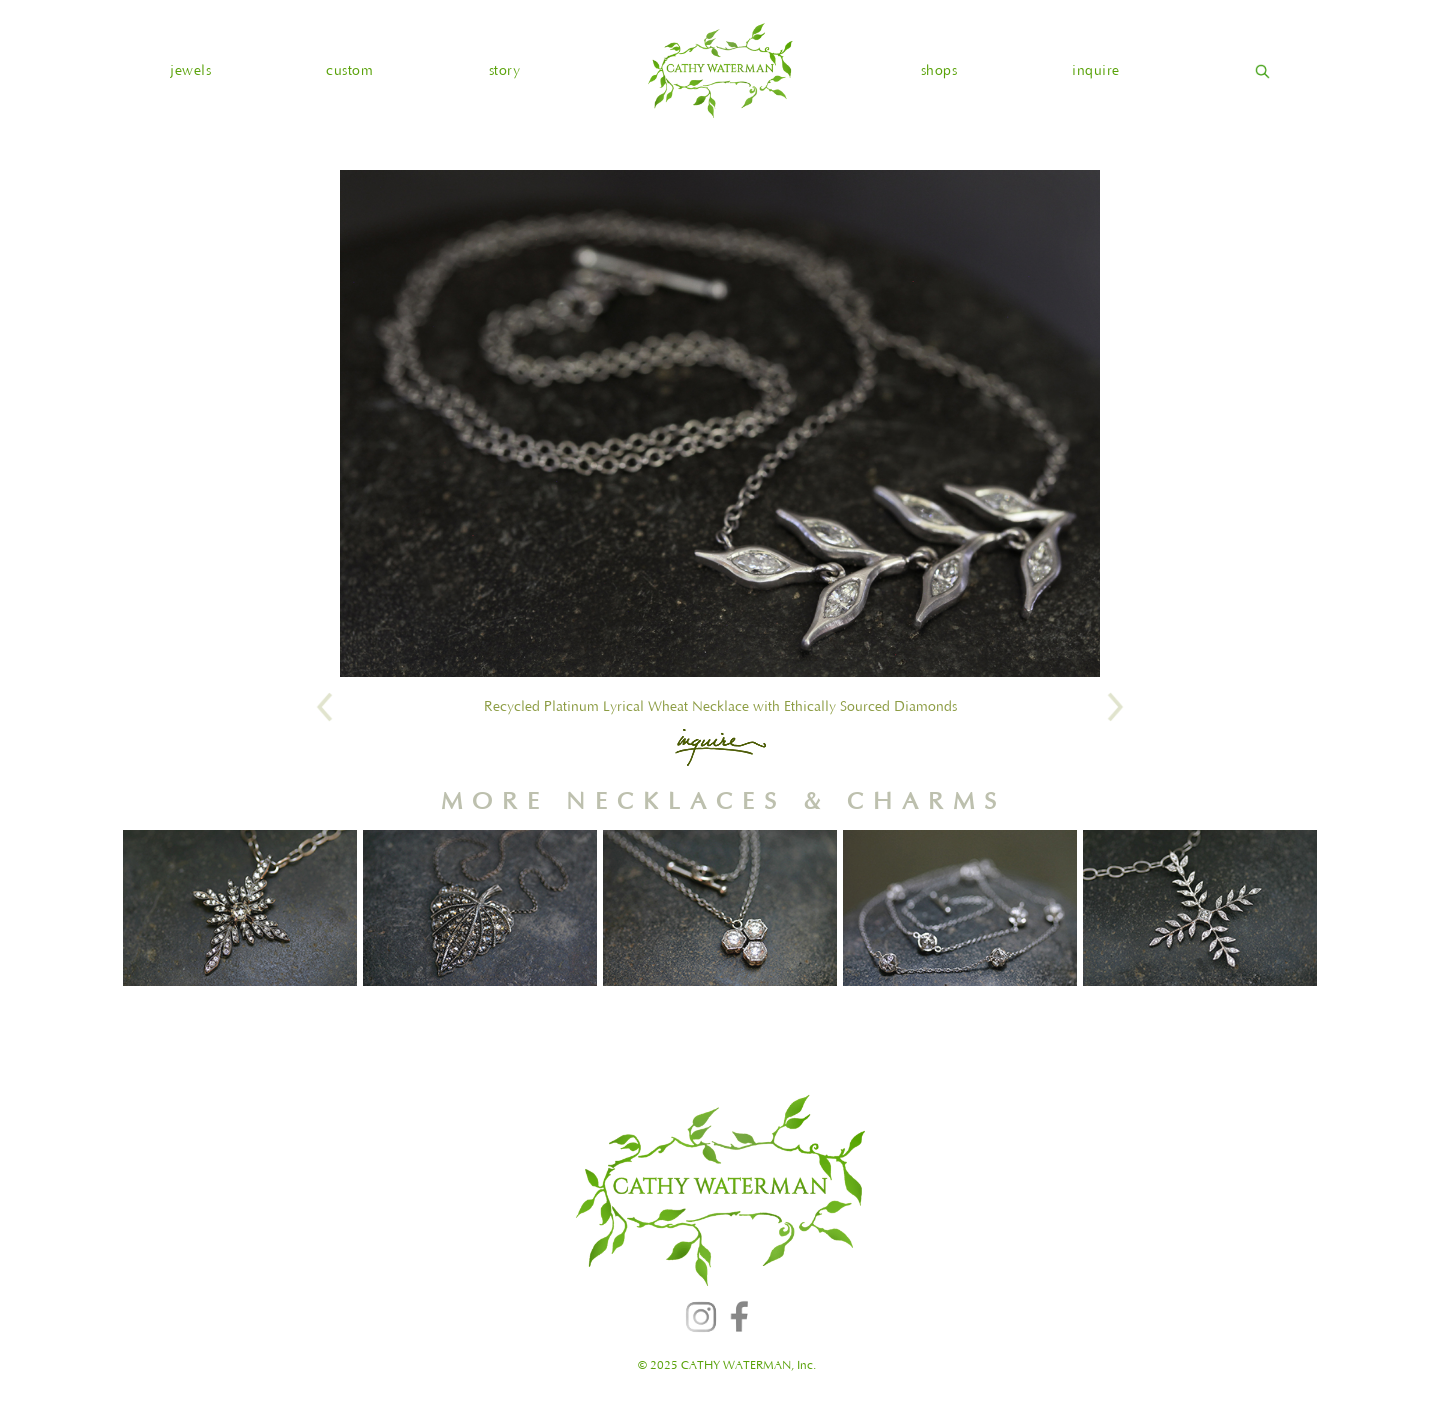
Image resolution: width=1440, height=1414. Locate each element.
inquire (1096, 71)
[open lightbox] (720, 423)
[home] (720, 70)
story (505, 71)
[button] (190, 71)
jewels (190, 71)
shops (939, 71)
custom (349, 71)
